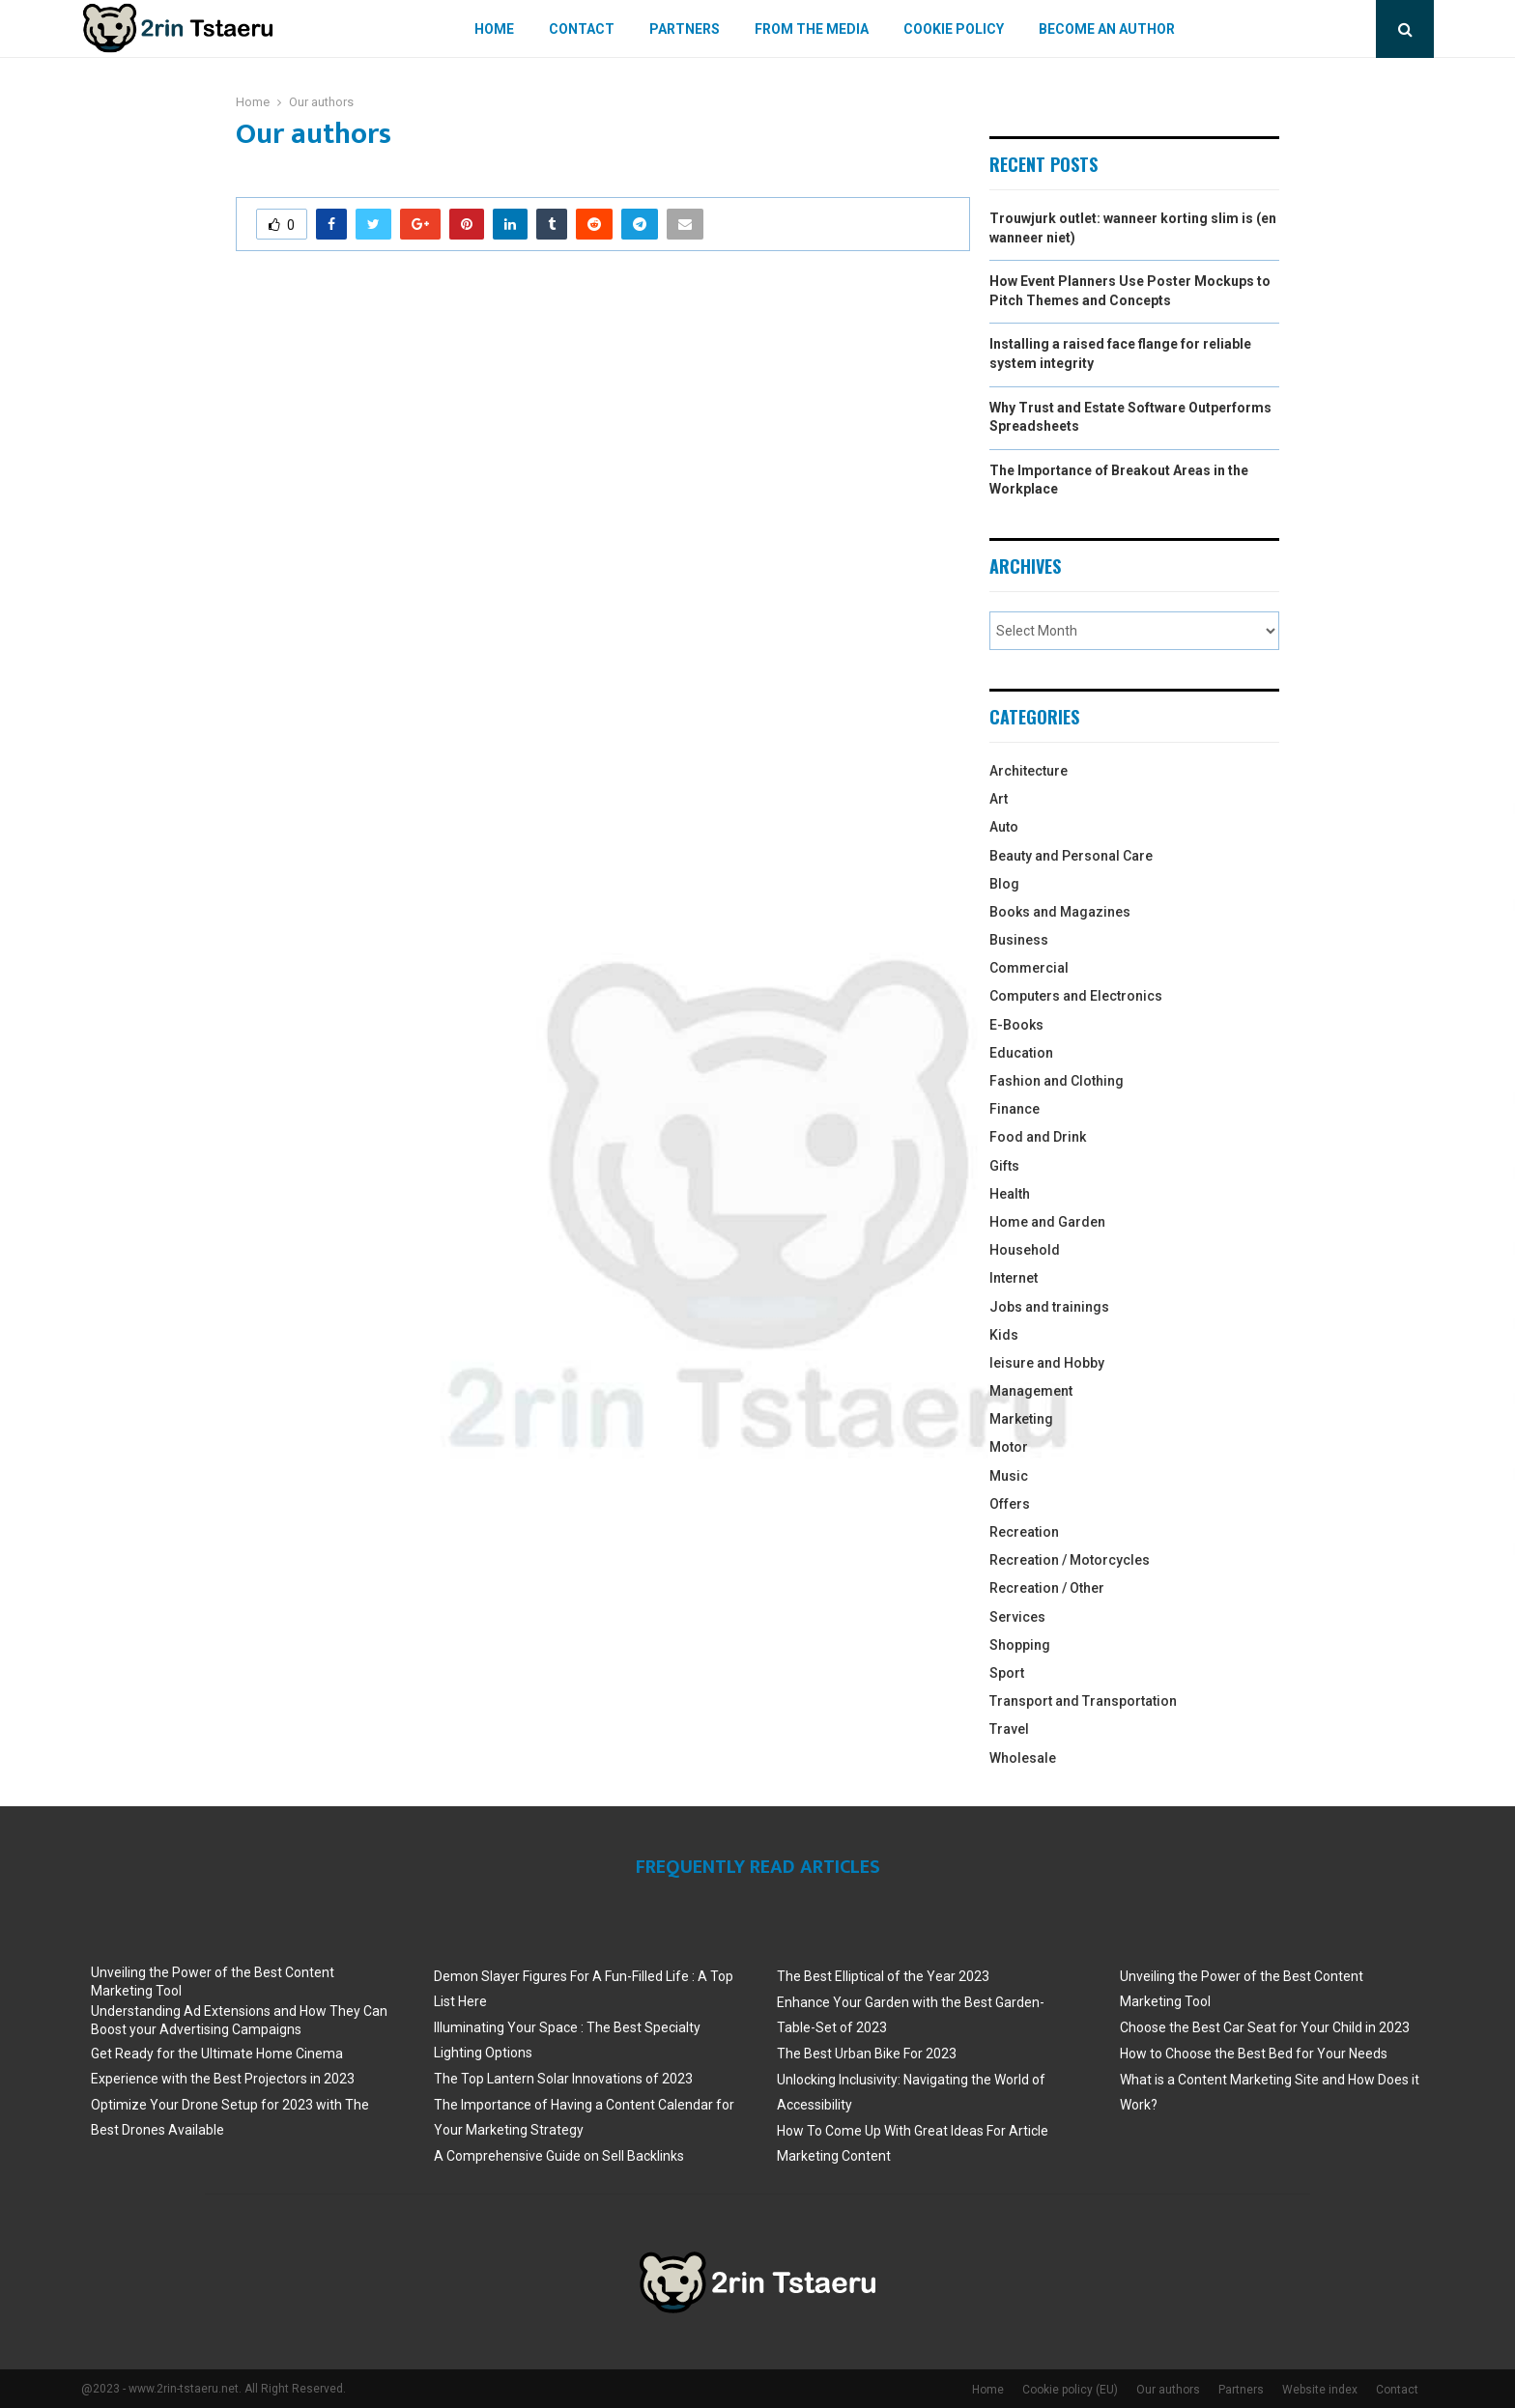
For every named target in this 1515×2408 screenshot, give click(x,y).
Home (494, 29)
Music (1008, 1476)
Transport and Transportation (1083, 1701)
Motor (1008, 1447)
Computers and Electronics (1075, 996)
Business (1018, 940)
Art (998, 799)
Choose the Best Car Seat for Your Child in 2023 (1265, 2027)
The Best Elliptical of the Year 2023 (883, 1976)
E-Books (1016, 1025)
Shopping (1019, 1645)
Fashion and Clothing (1056, 1081)
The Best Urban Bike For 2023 (867, 2053)
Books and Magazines (1059, 912)
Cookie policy (953, 29)
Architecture (1028, 771)
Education (1021, 1053)
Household (1024, 1250)
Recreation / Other (1046, 1588)
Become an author (1107, 29)
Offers (1009, 1504)
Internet (1013, 1278)
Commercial (1029, 968)
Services (1017, 1617)
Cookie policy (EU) (1070, 2389)
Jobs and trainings (1049, 1307)
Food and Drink (1037, 1137)
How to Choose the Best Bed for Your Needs (1253, 2053)
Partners (684, 29)
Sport (1006, 1673)
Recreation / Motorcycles (1069, 1560)
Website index (1320, 2389)
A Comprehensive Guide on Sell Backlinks (559, 2156)
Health (1009, 1194)
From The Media (812, 29)
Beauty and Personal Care (1071, 856)
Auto (1003, 827)
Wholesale (1022, 1758)
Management (1030, 1391)
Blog (1004, 884)
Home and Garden (1047, 1222)
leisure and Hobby (1046, 1363)
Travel (1009, 1729)
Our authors (1168, 2389)
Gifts (1004, 1166)
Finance (1014, 1109)
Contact (582, 29)
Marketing (1021, 1419)
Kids (1003, 1335)
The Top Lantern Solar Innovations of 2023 (563, 2078)
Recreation (1024, 1532)
